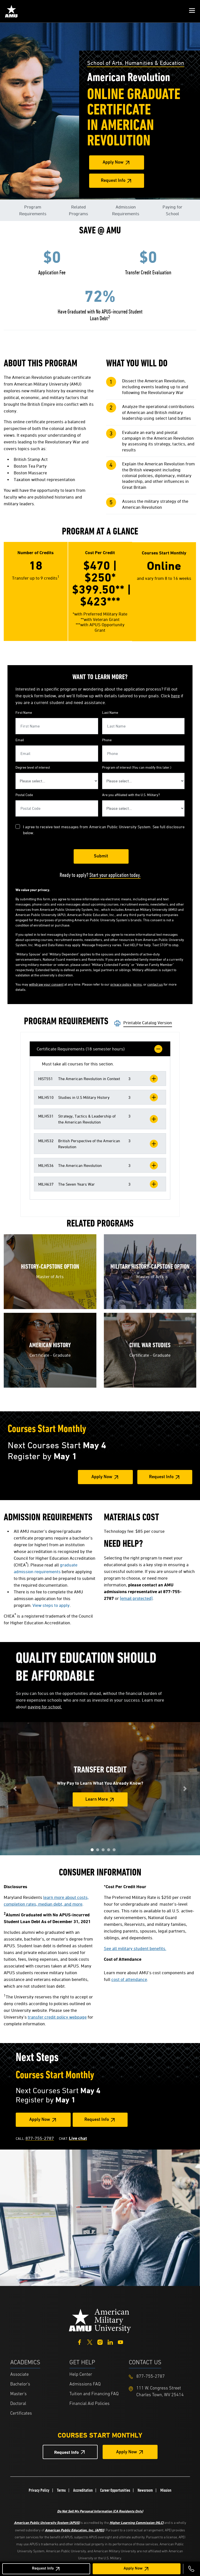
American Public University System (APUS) (47, 2522)
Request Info (113, 180)
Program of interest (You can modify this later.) (136, 767)
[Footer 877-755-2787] (158, 2376)
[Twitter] (89, 2341)
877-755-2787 (39, 2138)
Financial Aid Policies (89, 2403)
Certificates (21, 2413)
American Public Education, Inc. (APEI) (74, 2530)
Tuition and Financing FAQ (94, 2394)
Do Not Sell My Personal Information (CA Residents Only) (100, 2511)
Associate (19, 2374)
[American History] (50, 1350)
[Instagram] (100, 2341)
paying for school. (45, 1706)
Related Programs (78, 210)
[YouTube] (120, 2341)
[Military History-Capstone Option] (150, 1271)
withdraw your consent (46, 984)
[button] (192, 11)
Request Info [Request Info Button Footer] (66, 2452)
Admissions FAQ (85, 2384)
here (175, 695)
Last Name (110, 712)
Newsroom (145, 2490)
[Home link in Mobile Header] (11, 11)
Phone (107, 740)
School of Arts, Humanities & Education (135, 63)
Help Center (80, 2374)
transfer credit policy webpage (57, 2017)
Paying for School (172, 210)
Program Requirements (32, 210)
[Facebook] (79, 2341)
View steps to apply (51, 1605)
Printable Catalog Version (147, 1022)
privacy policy (120, 984)
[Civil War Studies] (150, 1350)
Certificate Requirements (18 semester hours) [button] (100, 1049)
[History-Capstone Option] (50, 1271)
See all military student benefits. (135, 1948)
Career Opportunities (115, 2490)
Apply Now (113, 162)
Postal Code (24, 795)
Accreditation (83, 2490)
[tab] (100, 1048)
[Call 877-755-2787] (191, 2568)
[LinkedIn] (110, 2341)
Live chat (78, 2138)
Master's (18, 2394)
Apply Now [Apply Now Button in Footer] (126, 2452)
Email (19, 740)
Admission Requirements (125, 210)
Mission (165, 2490)
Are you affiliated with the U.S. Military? (131, 795)
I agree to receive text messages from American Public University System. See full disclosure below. (104, 829)
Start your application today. (115, 875)
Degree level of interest (32, 767)
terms (137, 984)
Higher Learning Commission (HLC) (137, 2522)
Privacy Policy (39, 2490)
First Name (23, 712)
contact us (155, 984)
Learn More (96, 1799)
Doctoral (18, 2403)
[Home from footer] (100, 2320)
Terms (61, 2490)
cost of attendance (129, 1979)
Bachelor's (20, 2384)
